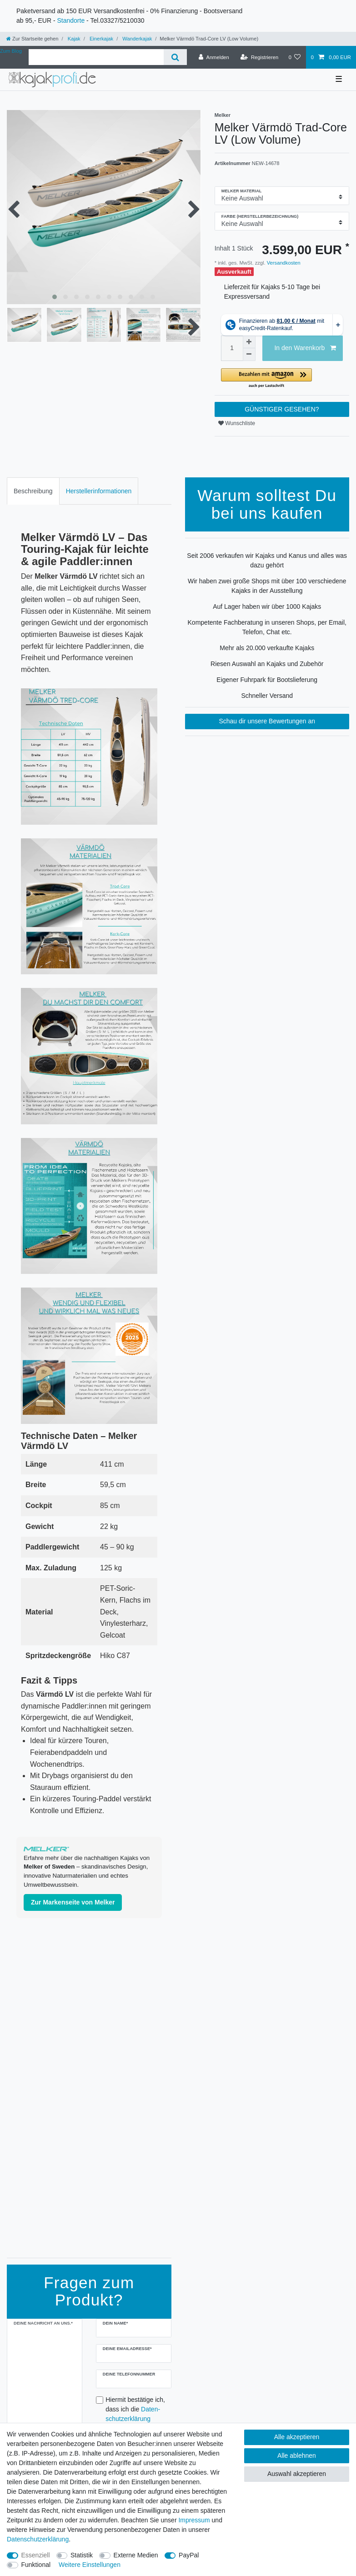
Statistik (81, 2555)
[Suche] (175, 57)
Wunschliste (236, 423)
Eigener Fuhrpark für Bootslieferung (266, 679)
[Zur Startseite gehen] (32, 38)
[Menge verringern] (249, 354)
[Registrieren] (259, 57)
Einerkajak (100, 38)
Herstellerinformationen (99, 491)
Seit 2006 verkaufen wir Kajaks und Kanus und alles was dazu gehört (267, 560)
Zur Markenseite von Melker (73, 1902)
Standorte (71, 20)
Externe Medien (136, 2555)
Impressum (194, 2520)
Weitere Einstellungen (89, 2564)
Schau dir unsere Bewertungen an (267, 721)
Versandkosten (283, 263)
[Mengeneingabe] (232, 348)
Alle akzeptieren (297, 2437)
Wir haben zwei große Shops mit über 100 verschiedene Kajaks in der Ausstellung (267, 585)
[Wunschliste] (294, 57)
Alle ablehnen (296, 2455)
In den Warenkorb (305, 348)
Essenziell (35, 2555)
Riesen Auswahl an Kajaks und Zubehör (267, 663)
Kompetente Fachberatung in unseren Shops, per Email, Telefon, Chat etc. (267, 627)
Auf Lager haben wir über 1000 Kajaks (267, 606)
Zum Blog (11, 51)
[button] (282, 378)
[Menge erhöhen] (249, 342)
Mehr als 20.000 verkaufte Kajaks (267, 648)
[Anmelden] (214, 57)
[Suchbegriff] (96, 57)
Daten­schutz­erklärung (38, 2539)
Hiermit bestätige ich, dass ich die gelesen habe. (135, 2414)
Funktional (36, 2564)
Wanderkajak (136, 38)
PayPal (189, 2555)
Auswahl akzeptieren (296, 2473)
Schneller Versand (267, 695)
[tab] (33, 490)
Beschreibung (33, 491)
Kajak (73, 38)
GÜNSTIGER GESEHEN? (282, 409)
